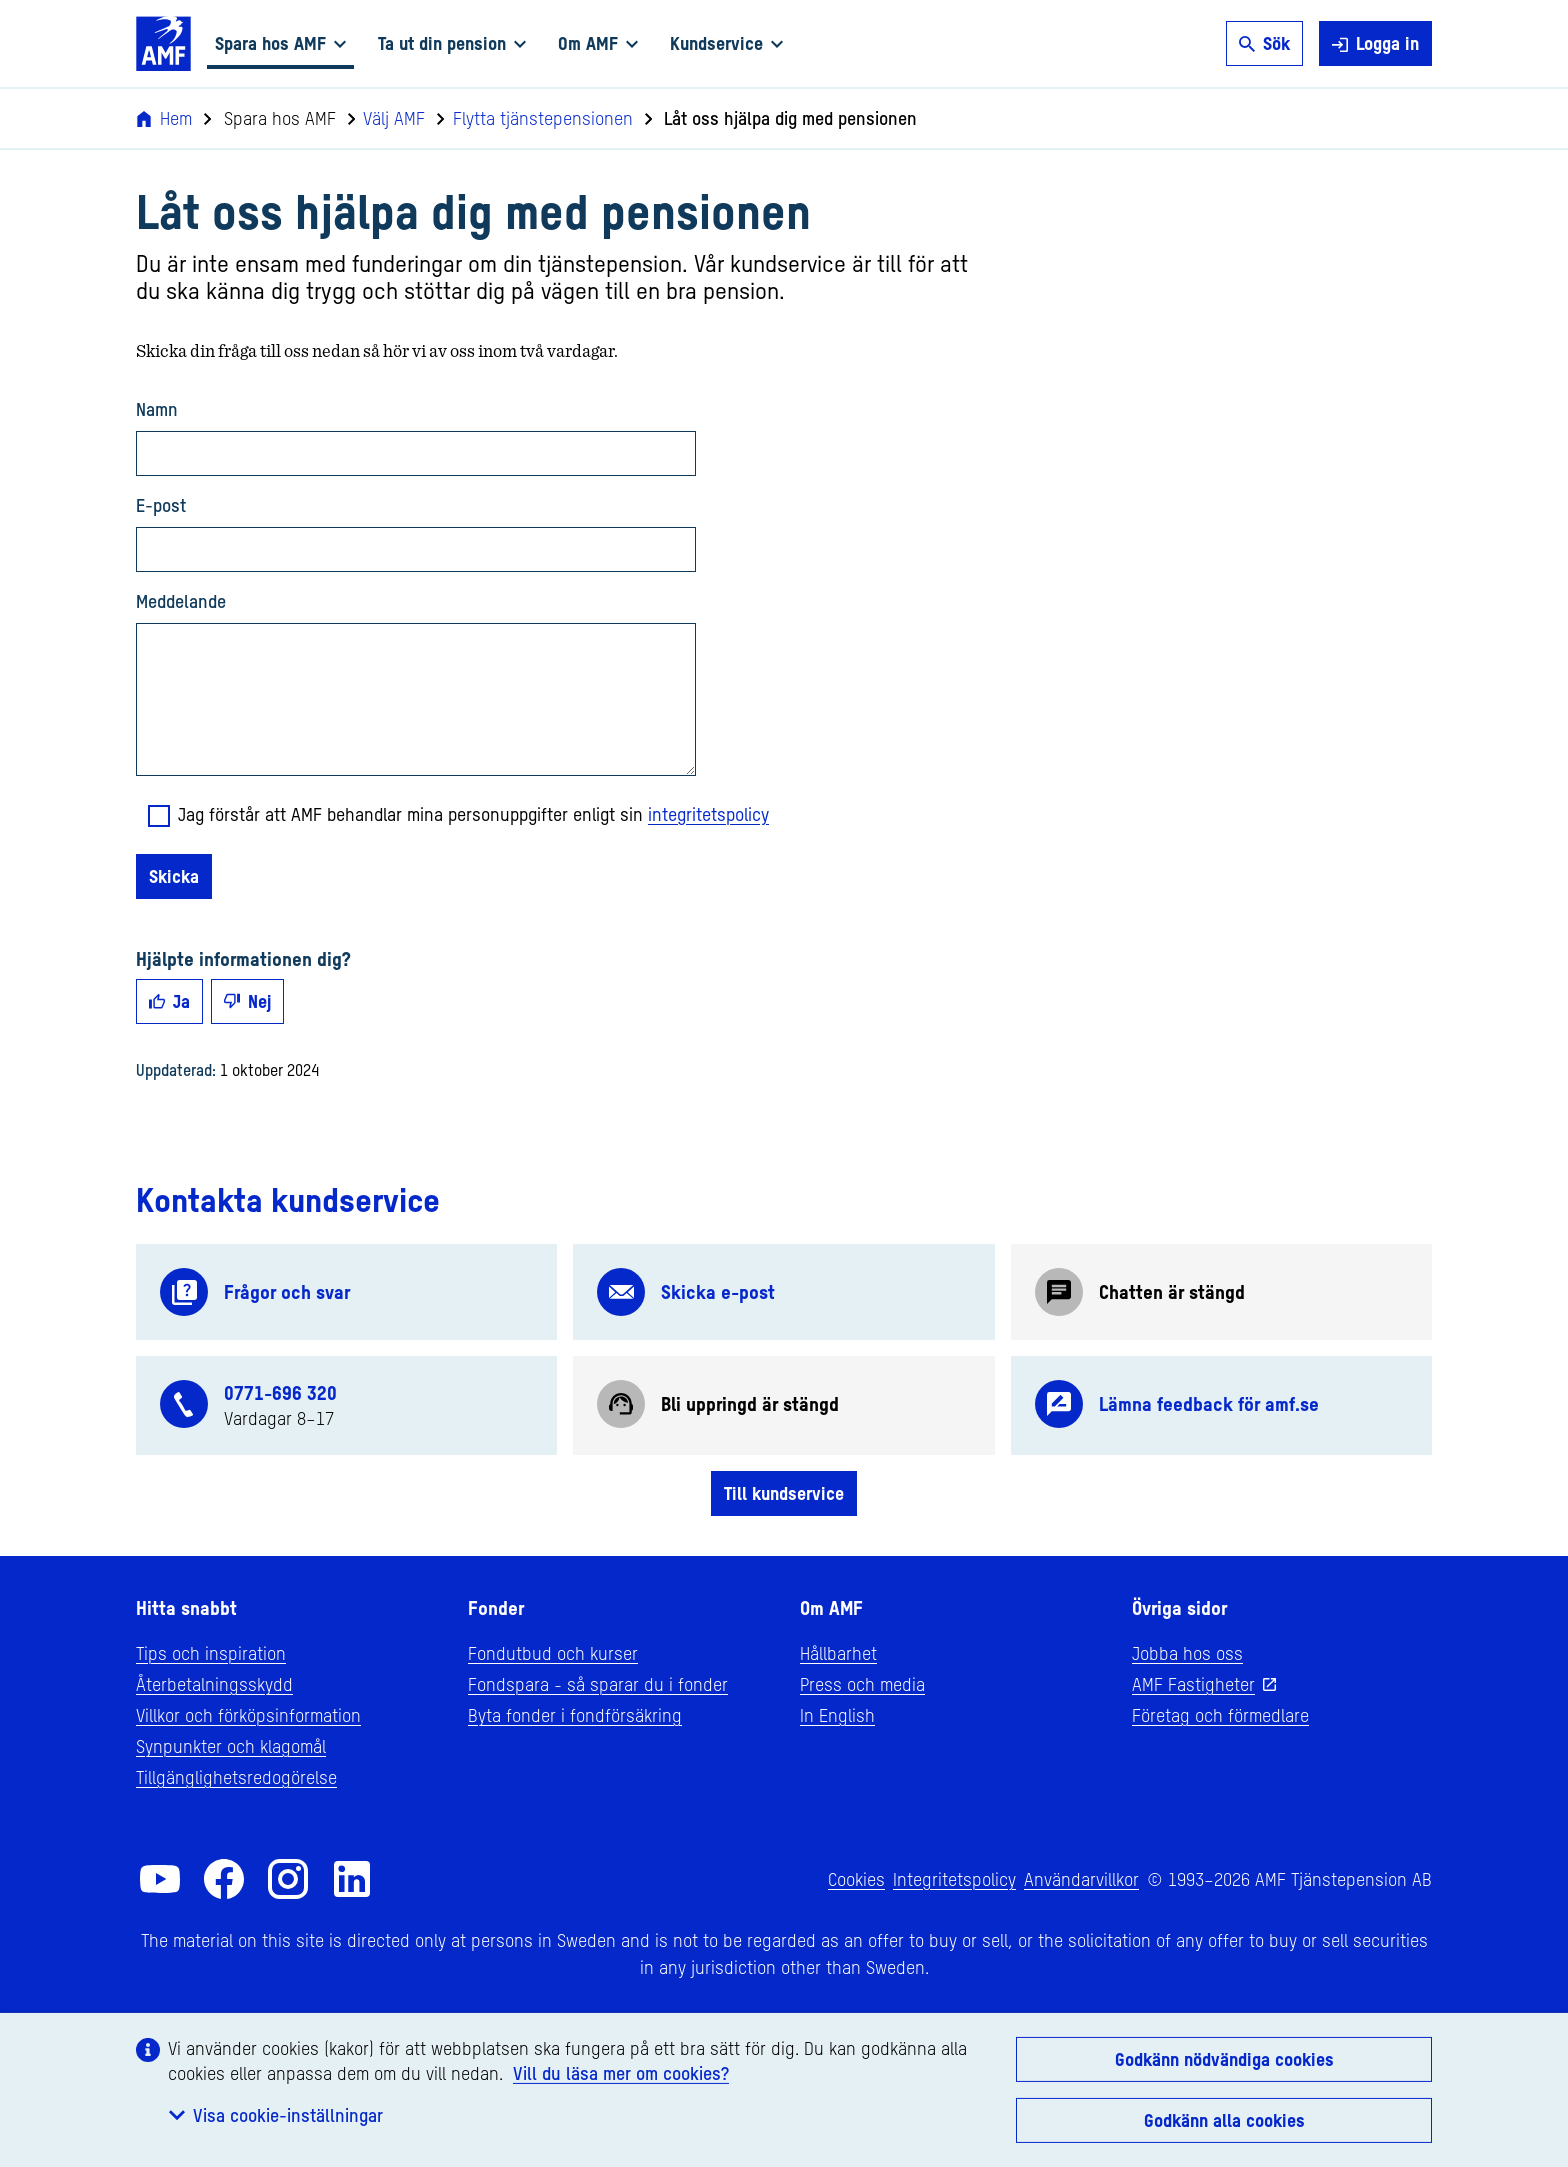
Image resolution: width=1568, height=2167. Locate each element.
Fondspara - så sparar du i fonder (598, 1684)
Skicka (174, 876)
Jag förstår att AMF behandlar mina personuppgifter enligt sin (473, 814)
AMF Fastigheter (1193, 1684)
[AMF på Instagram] (288, 1879)
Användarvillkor (1081, 1879)
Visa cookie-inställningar (276, 2115)
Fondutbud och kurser (553, 1653)
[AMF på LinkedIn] (352, 1879)
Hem (164, 118)
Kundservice (726, 43)
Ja (169, 1001)
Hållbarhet (838, 1653)
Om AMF (598, 43)
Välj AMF (387, 118)
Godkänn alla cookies (1224, 2120)
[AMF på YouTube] (160, 1879)
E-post (161, 505)
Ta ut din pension (452, 43)
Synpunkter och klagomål (231, 1746)
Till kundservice (784, 1493)
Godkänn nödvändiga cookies (1224, 2059)
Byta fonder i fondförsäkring (575, 1715)
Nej (247, 1001)
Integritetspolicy (954, 1879)
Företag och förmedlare (1220, 1715)
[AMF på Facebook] (224, 1879)
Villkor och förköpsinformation (248, 1715)
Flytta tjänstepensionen (535, 118)
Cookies (856, 1879)
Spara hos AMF (280, 43)
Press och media (862, 1684)
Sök (1264, 43)
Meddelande (181, 601)
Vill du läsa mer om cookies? (621, 2073)
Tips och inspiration (211, 1653)
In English (837, 1715)
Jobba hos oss (1187, 1653)
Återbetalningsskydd (214, 1684)
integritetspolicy (708, 814)
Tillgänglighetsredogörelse (236, 1777)
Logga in (1375, 43)
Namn (157, 409)
